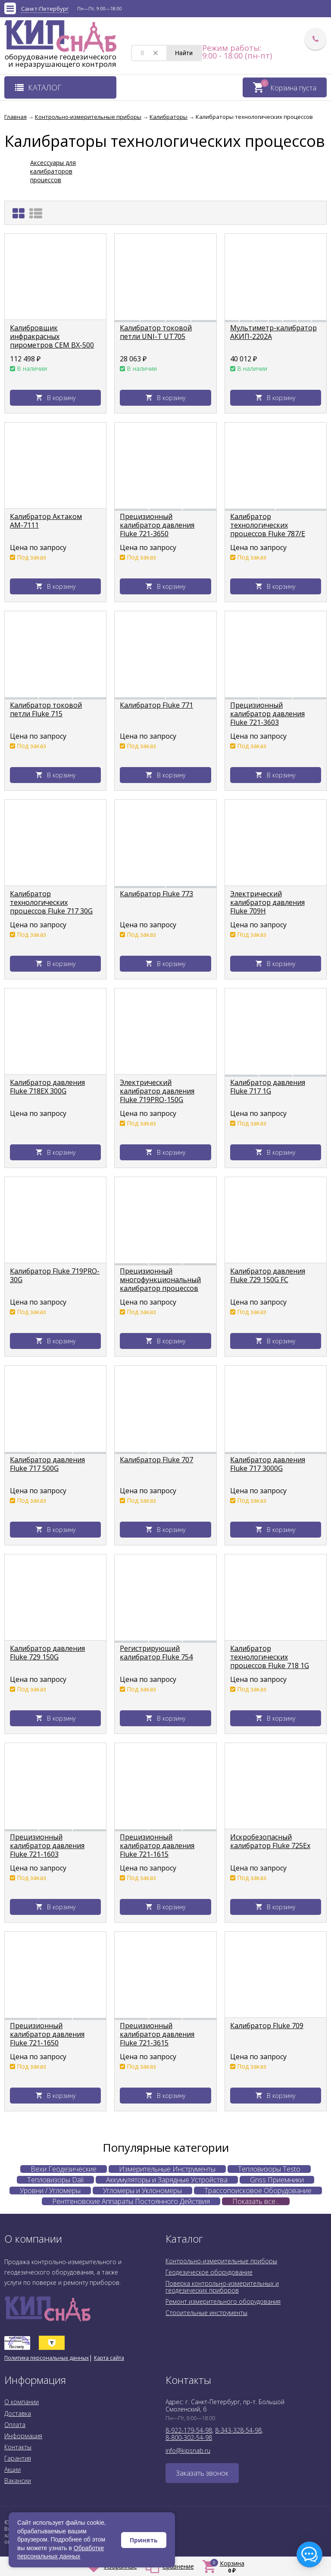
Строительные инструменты (206, 2313)
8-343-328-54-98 (238, 2430)
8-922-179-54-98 (189, 2430)
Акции (12, 2469)
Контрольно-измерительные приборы (221, 2261)
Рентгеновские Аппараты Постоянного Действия (131, 2201)
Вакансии (17, 2481)
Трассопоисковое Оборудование (258, 2190)
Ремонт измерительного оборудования (223, 2301)
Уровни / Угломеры (50, 2190)
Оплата (14, 2425)
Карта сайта (109, 2358)
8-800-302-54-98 (189, 2437)
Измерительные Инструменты (167, 2169)
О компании (21, 2402)
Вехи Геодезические (64, 2169)
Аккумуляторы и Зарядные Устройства (167, 2180)
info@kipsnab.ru (188, 2450)
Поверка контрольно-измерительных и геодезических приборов (222, 2286)
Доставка (17, 2413)
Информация (23, 2436)
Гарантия (17, 2458)
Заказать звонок (202, 2473)
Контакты (17, 2447)
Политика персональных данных (46, 2358)
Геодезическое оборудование (209, 2272)
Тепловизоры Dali (55, 2180)
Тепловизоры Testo (269, 2169)
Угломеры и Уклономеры (142, 2190)
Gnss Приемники (277, 2180)
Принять (144, 2540)
